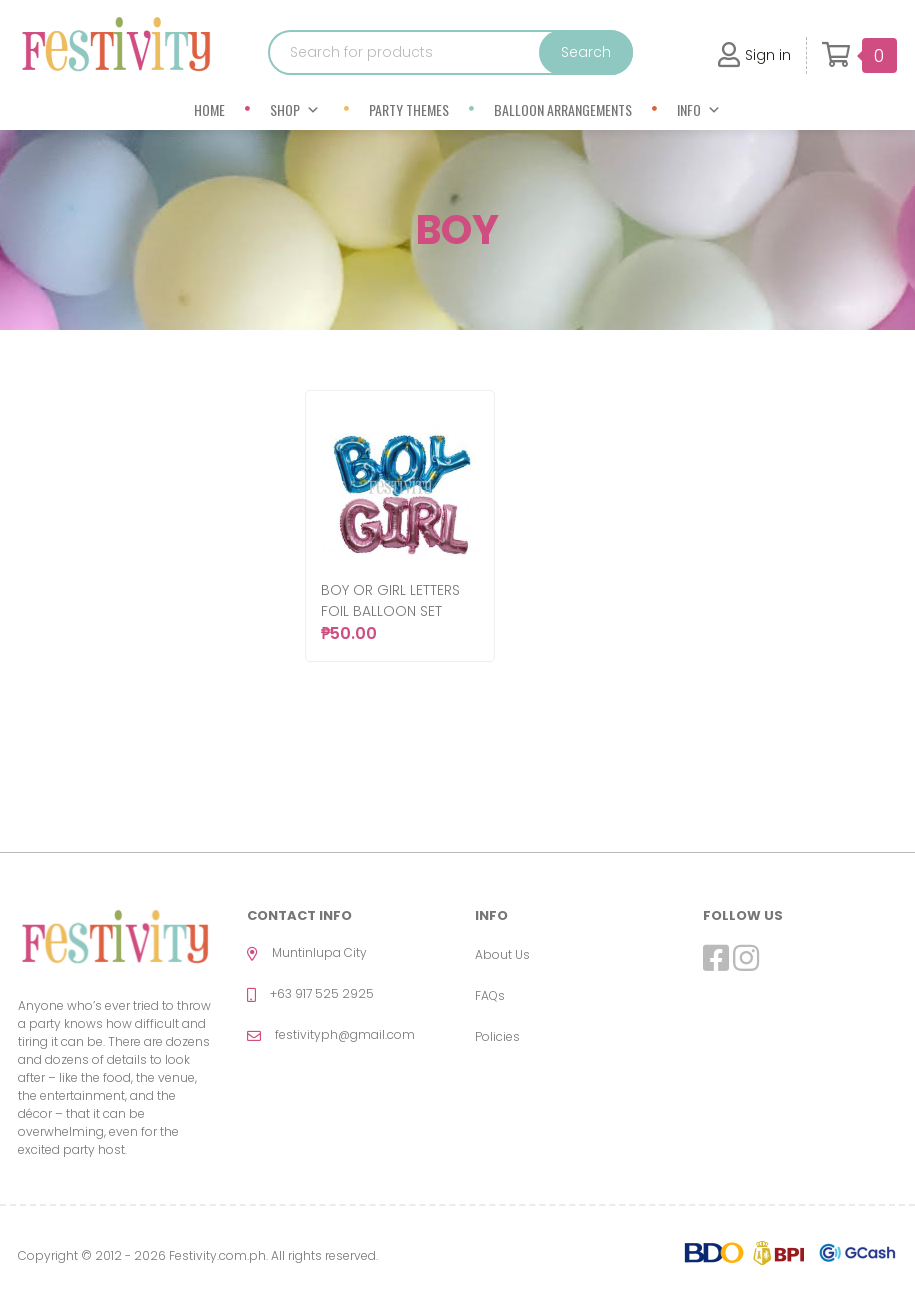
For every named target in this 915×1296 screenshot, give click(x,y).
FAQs (490, 995)
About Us (502, 954)
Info (699, 109)
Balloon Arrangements (563, 109)
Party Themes (409, 109)
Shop (295, 109)
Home (209, 109)
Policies (497, 1036)
